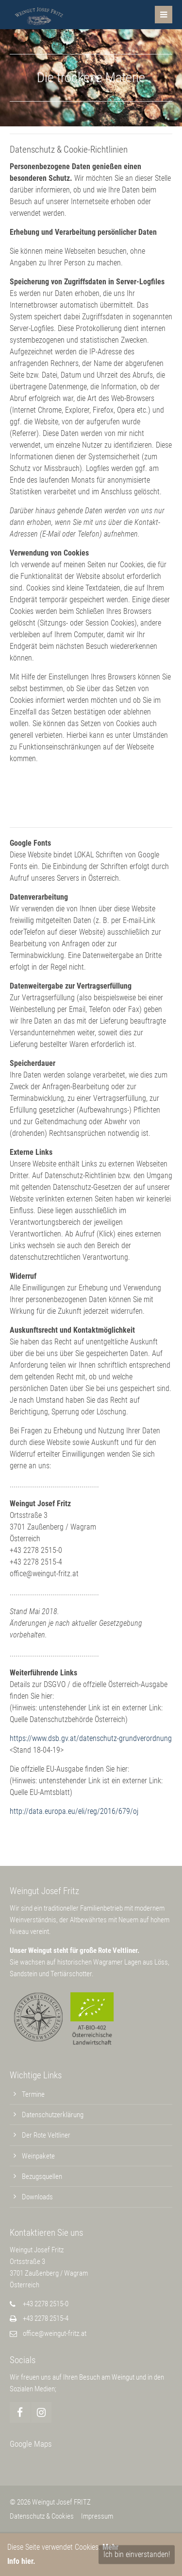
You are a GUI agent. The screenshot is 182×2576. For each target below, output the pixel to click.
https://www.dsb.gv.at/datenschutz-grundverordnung (91, 1738)
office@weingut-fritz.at (54, 2333)
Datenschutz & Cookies (42, 2516)
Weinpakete (38, 2156)
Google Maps (31, 2444)
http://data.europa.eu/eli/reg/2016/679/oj (74, 1811)
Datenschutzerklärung (52, 2114)
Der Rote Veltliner (46, 2135)
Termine (33, 2094)
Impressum (97, 2516)
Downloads (37, 2197)
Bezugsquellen (42, 2176)
